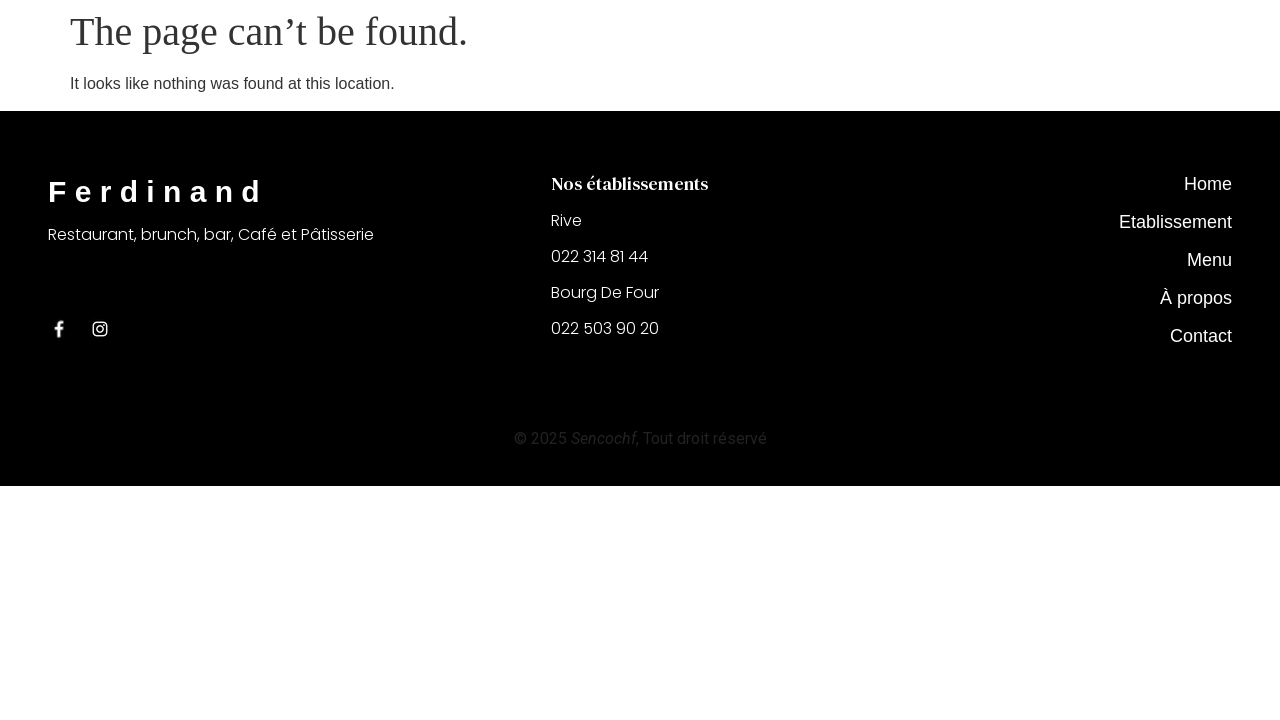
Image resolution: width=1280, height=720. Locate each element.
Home (1208, 184)
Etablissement (1175, 222)
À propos (1196, 298)
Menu (1209, 260)
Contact (1201, 336)
